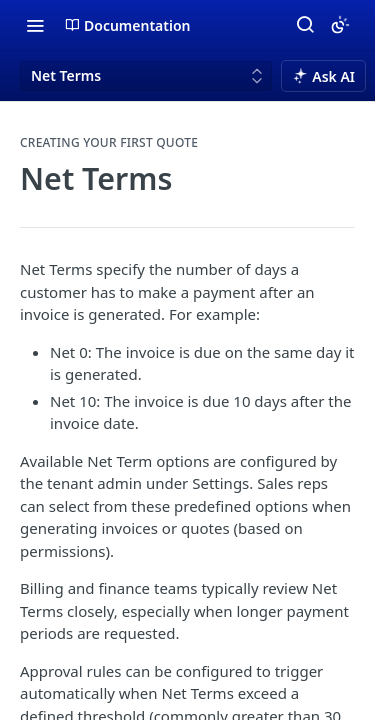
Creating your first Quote (109, 143)
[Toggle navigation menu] (35, 25)
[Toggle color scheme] (340, 25)
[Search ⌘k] (305, 25)
